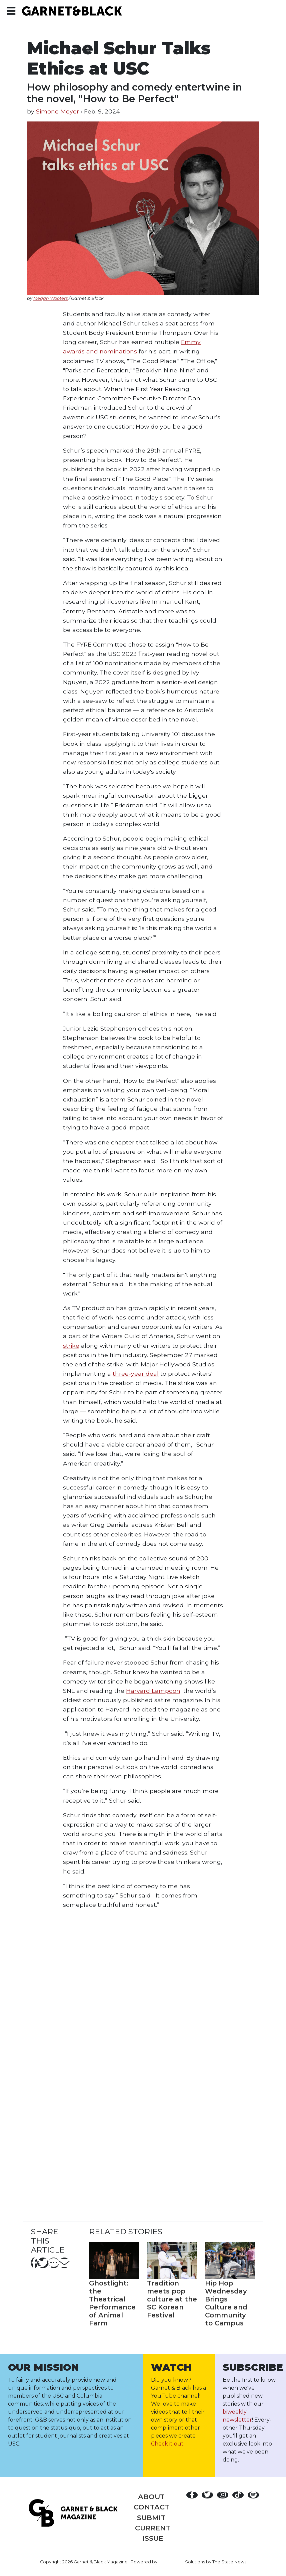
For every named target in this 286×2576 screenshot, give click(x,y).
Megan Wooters (50, 298)
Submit (151, 2517)
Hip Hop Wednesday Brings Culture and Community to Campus (226, 2303)
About (151, 2496)
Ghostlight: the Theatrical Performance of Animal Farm (112, 2303)
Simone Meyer (57, 111)
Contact (151, 2507)
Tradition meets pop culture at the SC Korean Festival (172, 2299)
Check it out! (168, 2444)
